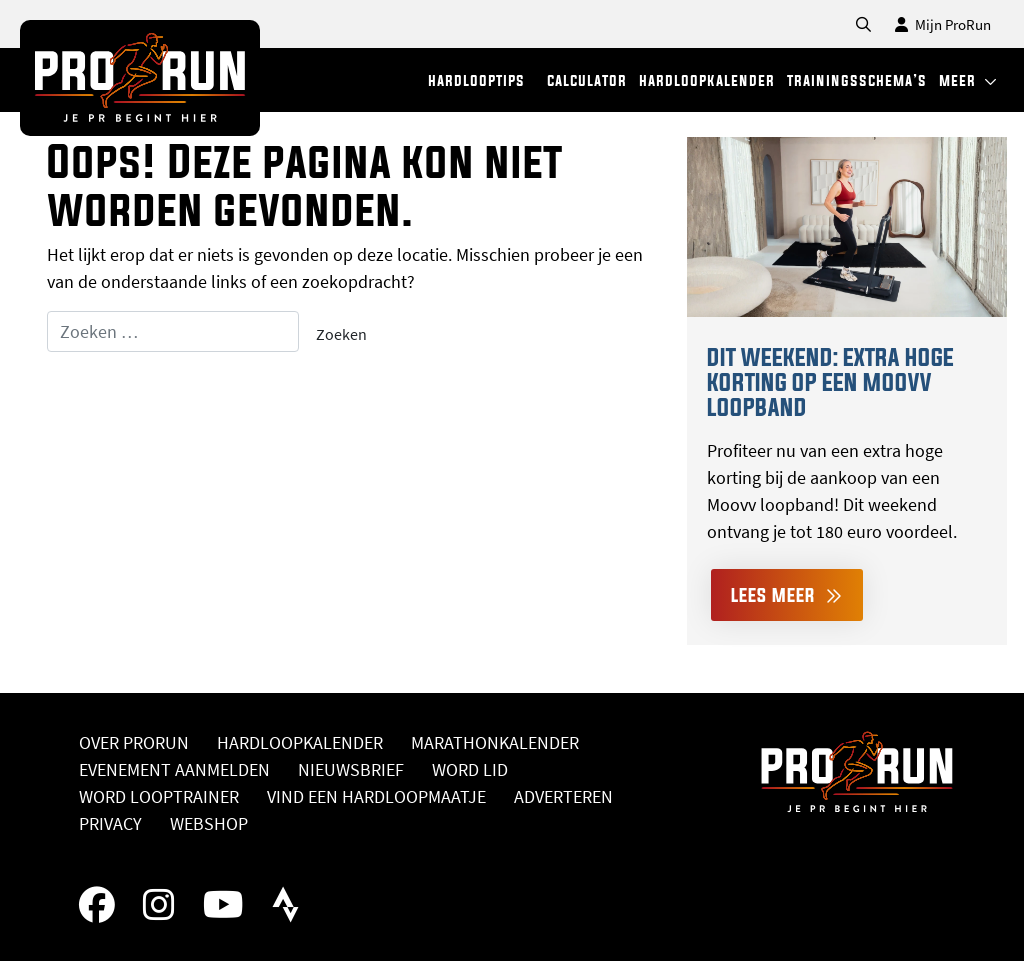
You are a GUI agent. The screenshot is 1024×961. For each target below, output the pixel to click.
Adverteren (563, 796)
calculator (587, 80)
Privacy (110, 823)
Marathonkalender (495, 742)
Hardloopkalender (300, 742)
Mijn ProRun (943, 24)
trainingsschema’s (857, 80)
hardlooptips (476, 80)
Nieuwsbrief (351, 769)
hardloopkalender (707, 80)
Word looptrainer (159, 796)
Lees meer (787, 595)
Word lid (470, 769)
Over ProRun (134, 742)
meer (968, 80)
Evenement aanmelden (174, 769)
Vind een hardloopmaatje (376, 796)
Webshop (209, 823)
